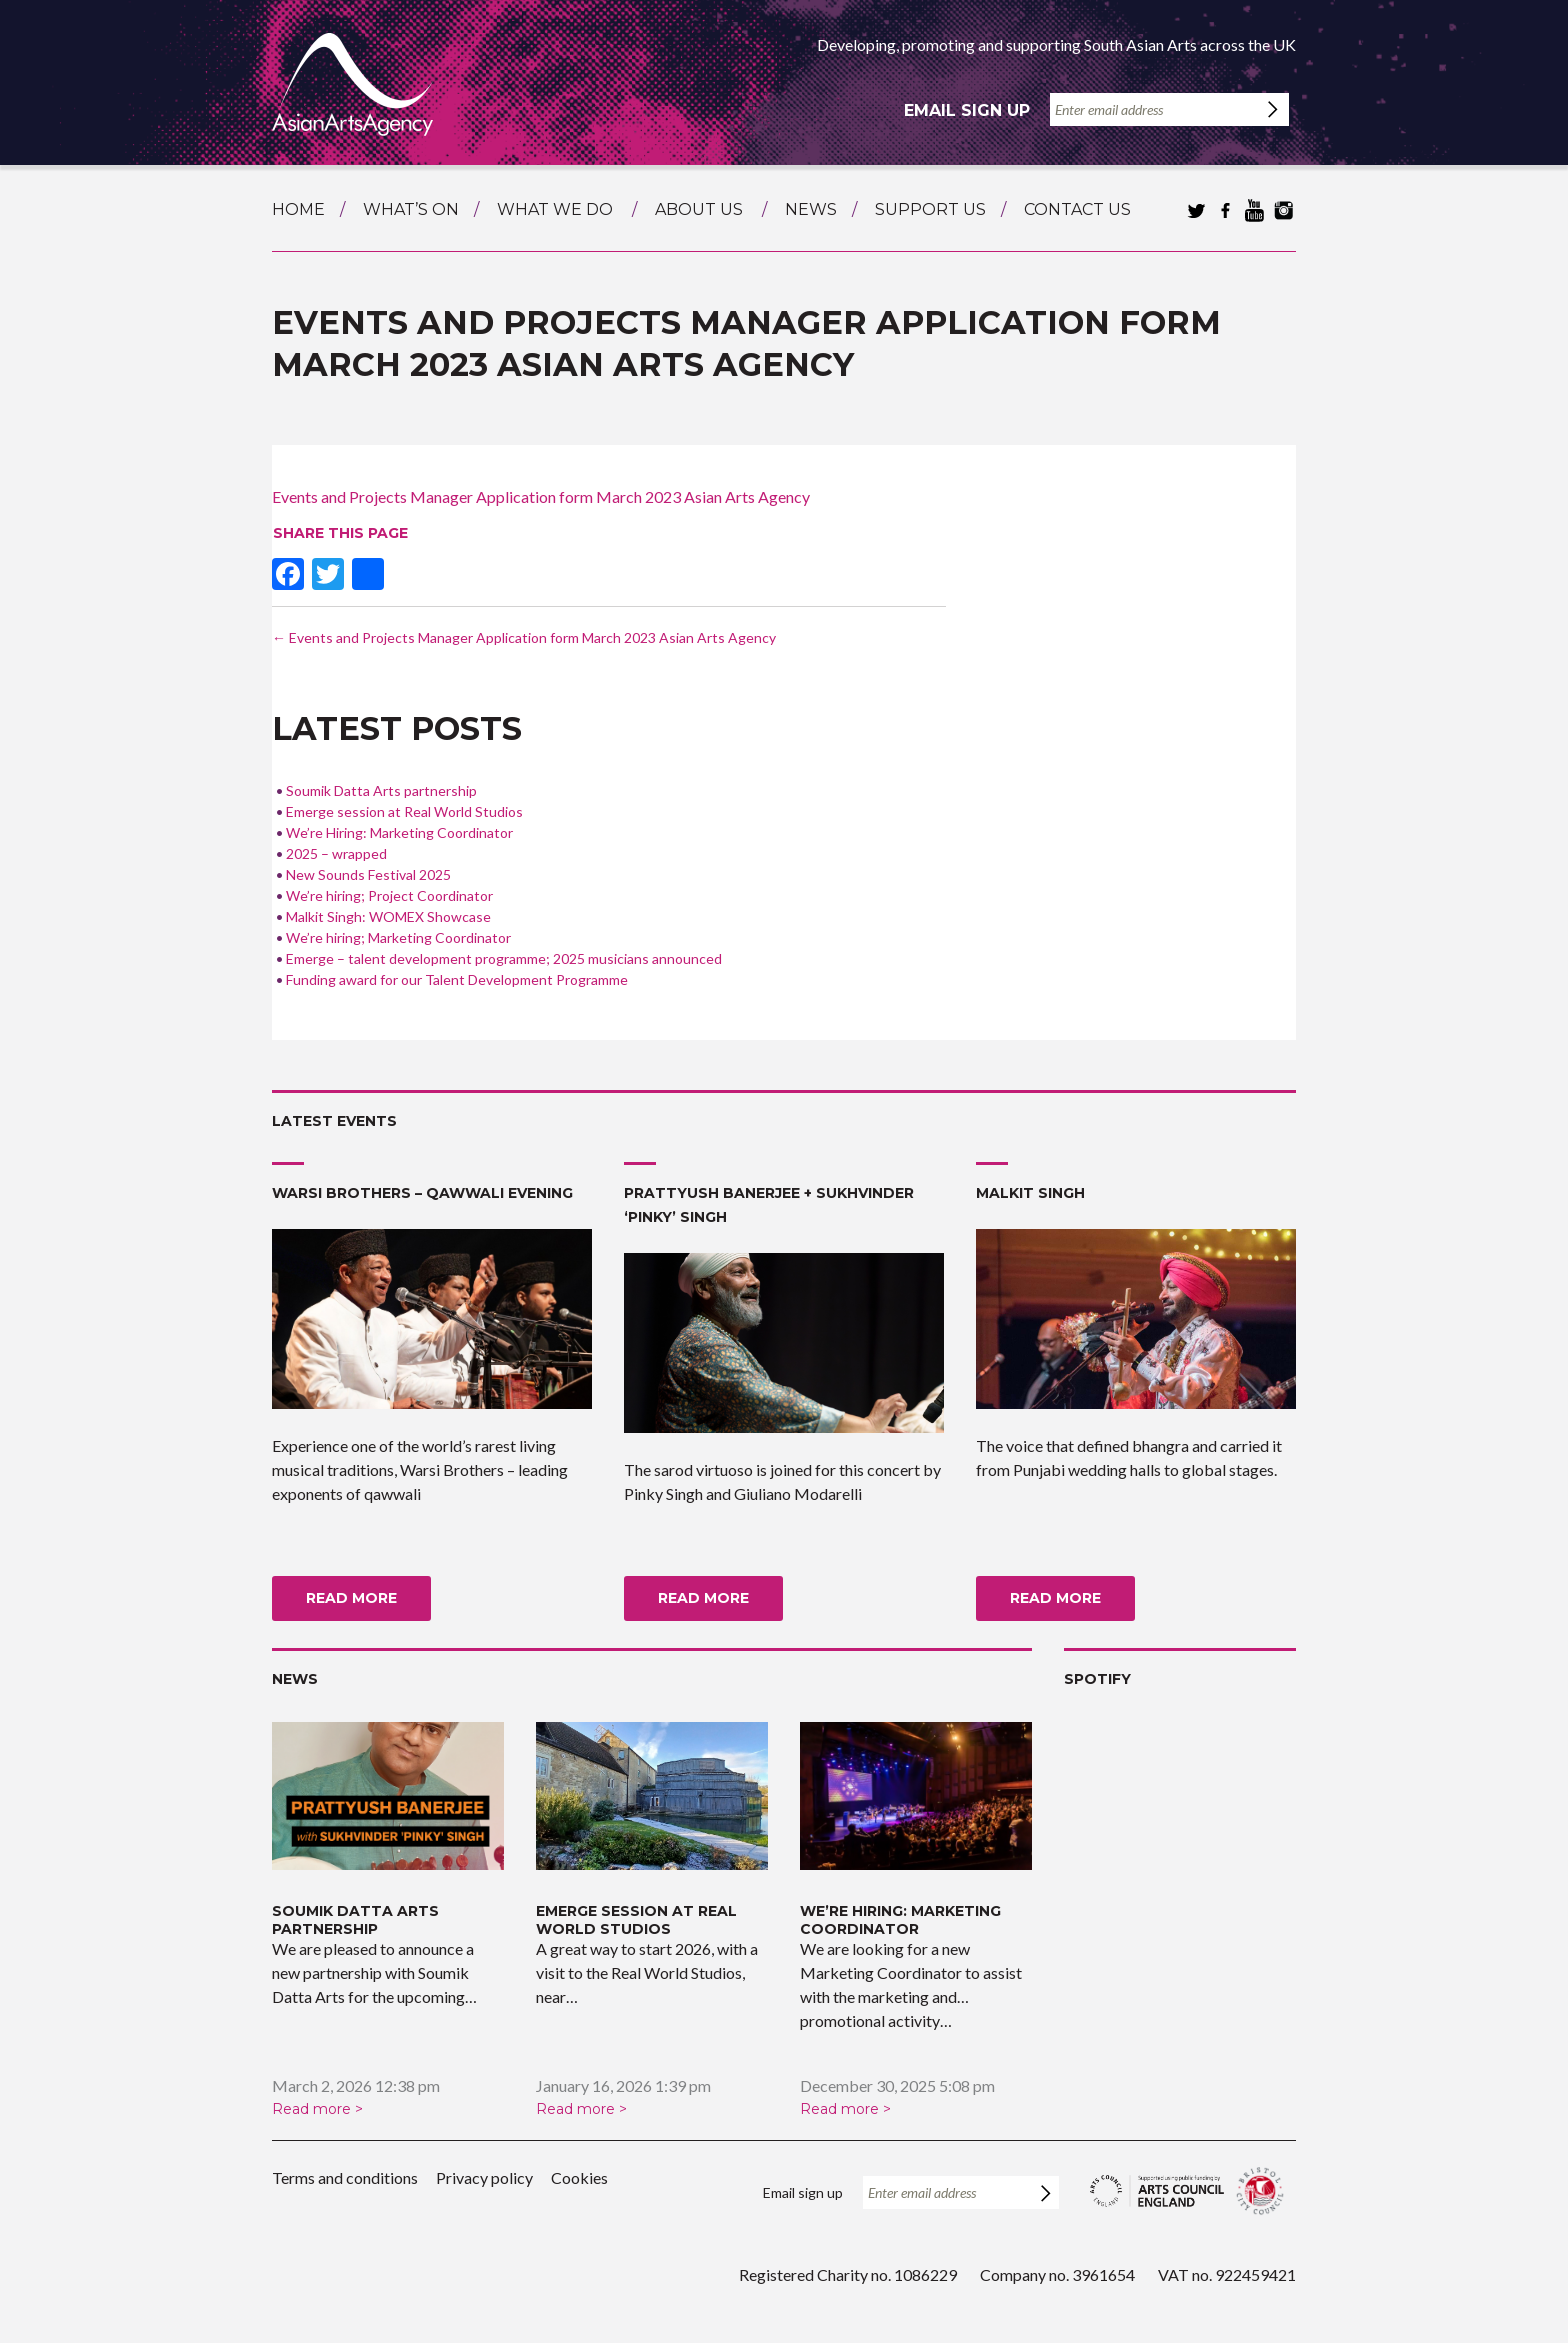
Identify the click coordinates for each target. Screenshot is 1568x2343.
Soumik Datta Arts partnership (381, 790)
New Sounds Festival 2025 (368, 874)
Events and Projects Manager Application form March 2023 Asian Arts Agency (541, 496)
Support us (930, 209)
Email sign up (967, 110)
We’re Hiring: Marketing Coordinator (399, 832)
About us (699, 209)
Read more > (317, 2109)
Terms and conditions (345, 2177)
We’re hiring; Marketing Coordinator (398, 937)
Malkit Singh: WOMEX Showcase (388, 916)
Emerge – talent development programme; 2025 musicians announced (504, 958)
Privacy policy (484, 2177)
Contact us (1077, 209)
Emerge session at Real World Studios (404, 811)
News (811, 209)
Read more (351, 1598)
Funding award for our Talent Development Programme (457, 979)
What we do (555, 209)
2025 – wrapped (336, 853)
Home (298, 209)
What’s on (411, 209)
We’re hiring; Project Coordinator (389, 895)
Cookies (579, 2177)
